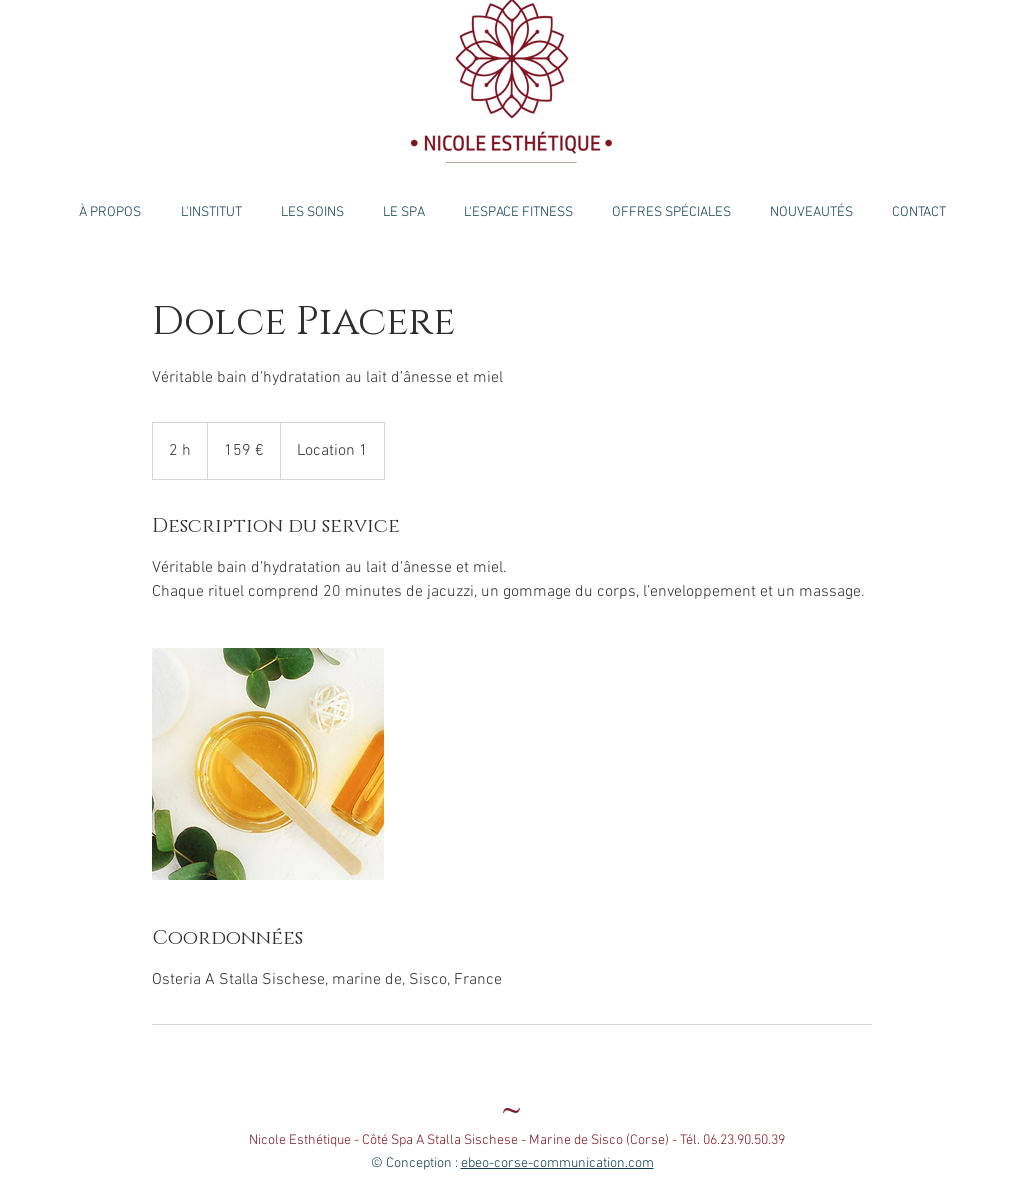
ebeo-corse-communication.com (557, 1163)
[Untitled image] (268, 764)
